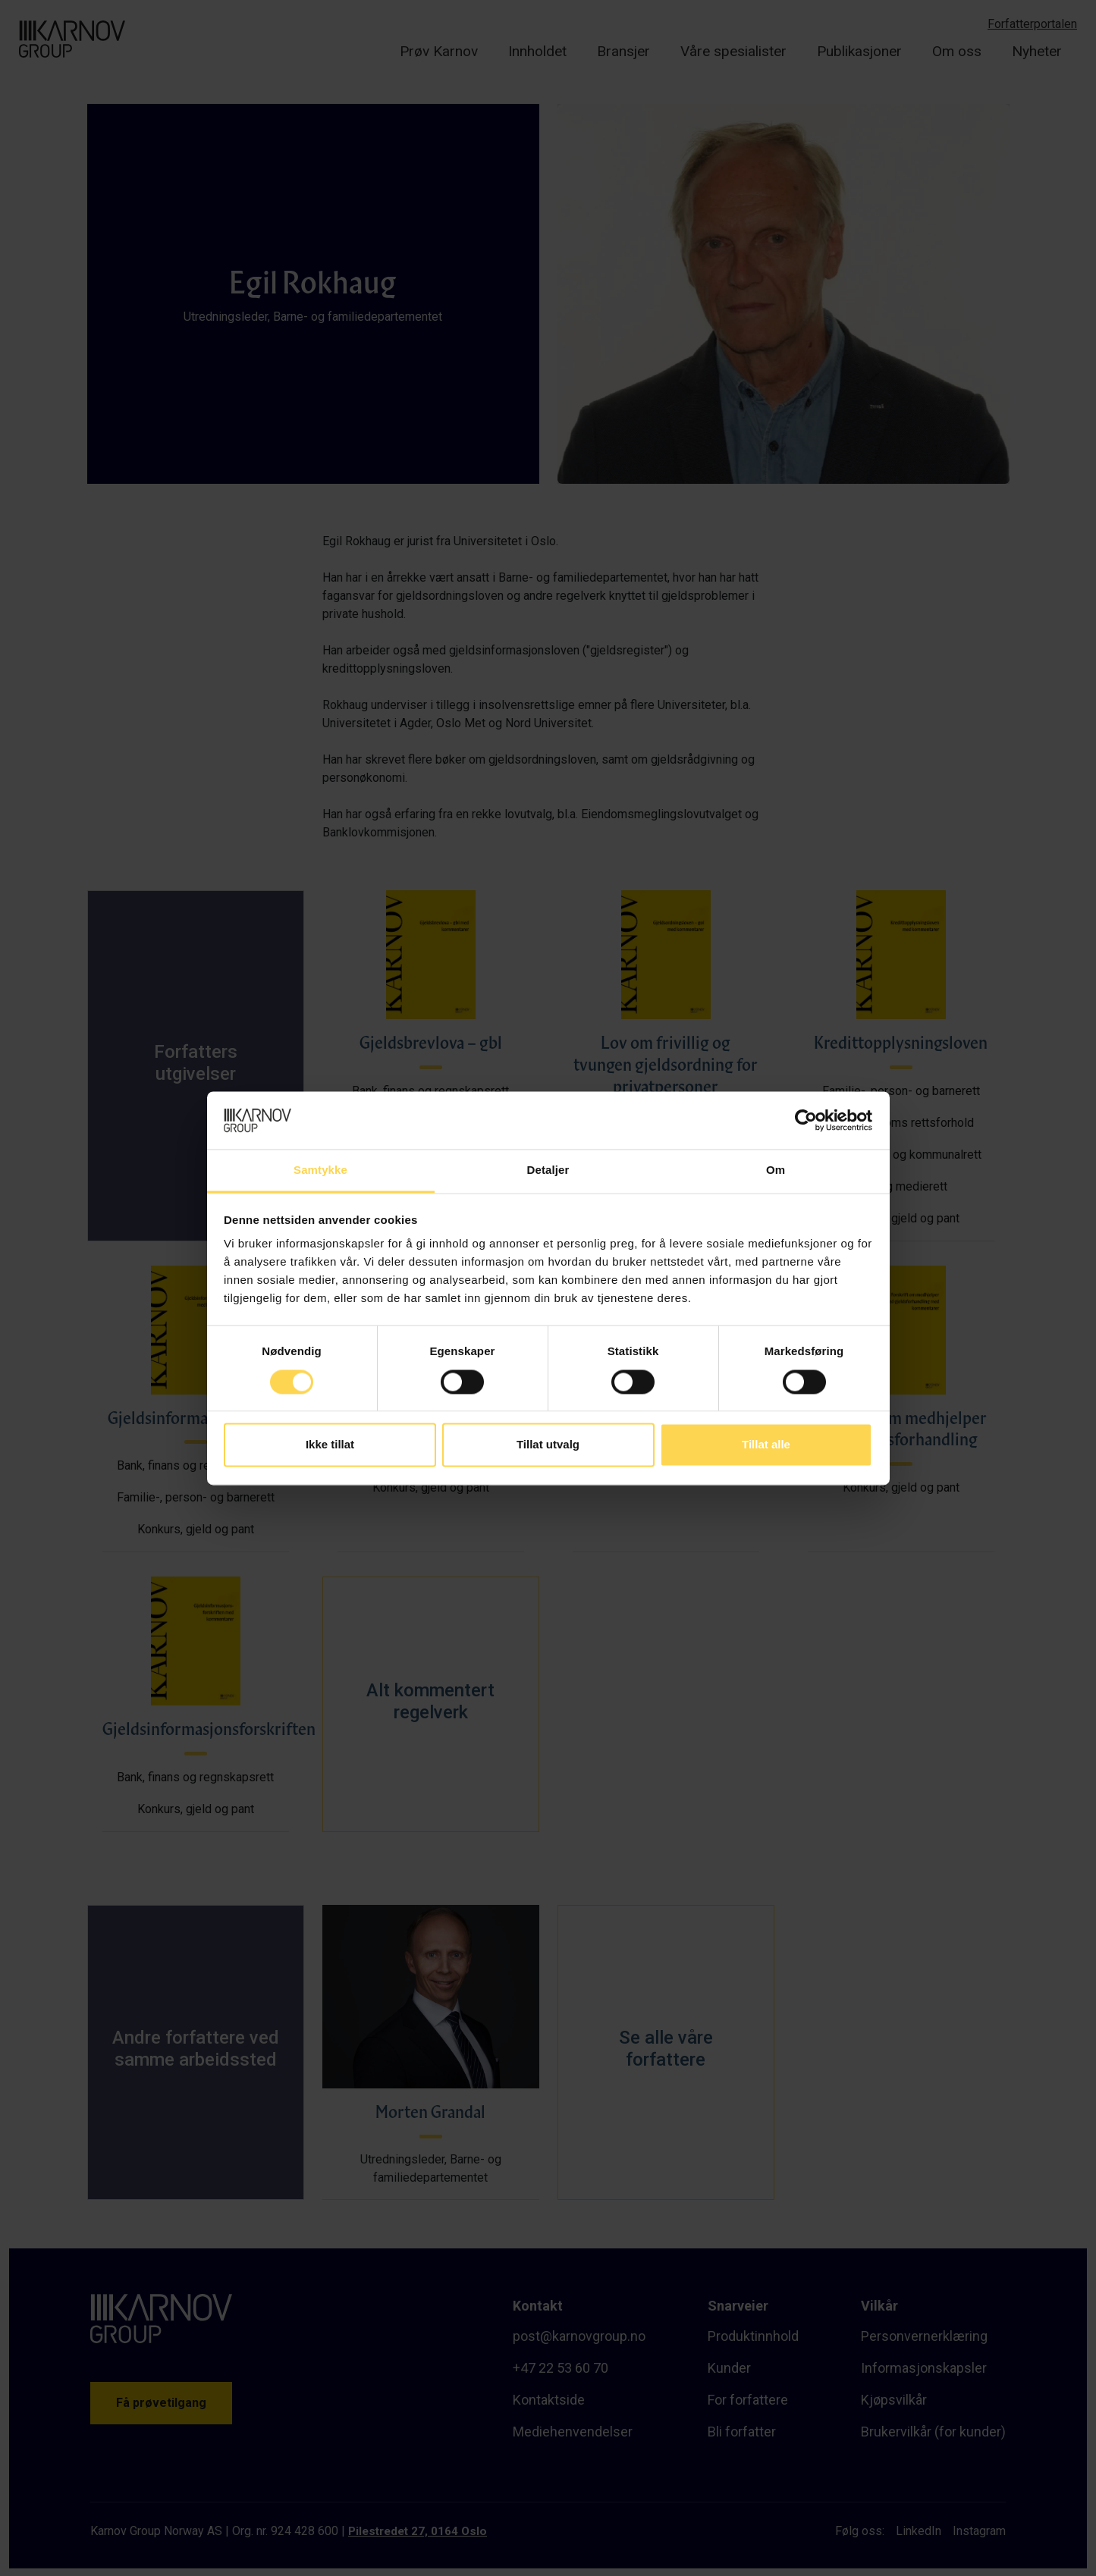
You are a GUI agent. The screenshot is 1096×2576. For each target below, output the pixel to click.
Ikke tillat (330, 1445)
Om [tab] (775, 1170)
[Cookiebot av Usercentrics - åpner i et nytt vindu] (806, 1120)
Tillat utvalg (548, 1445)
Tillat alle (766, 1445)
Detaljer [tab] (548, 1170)
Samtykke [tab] (320, 1170)
